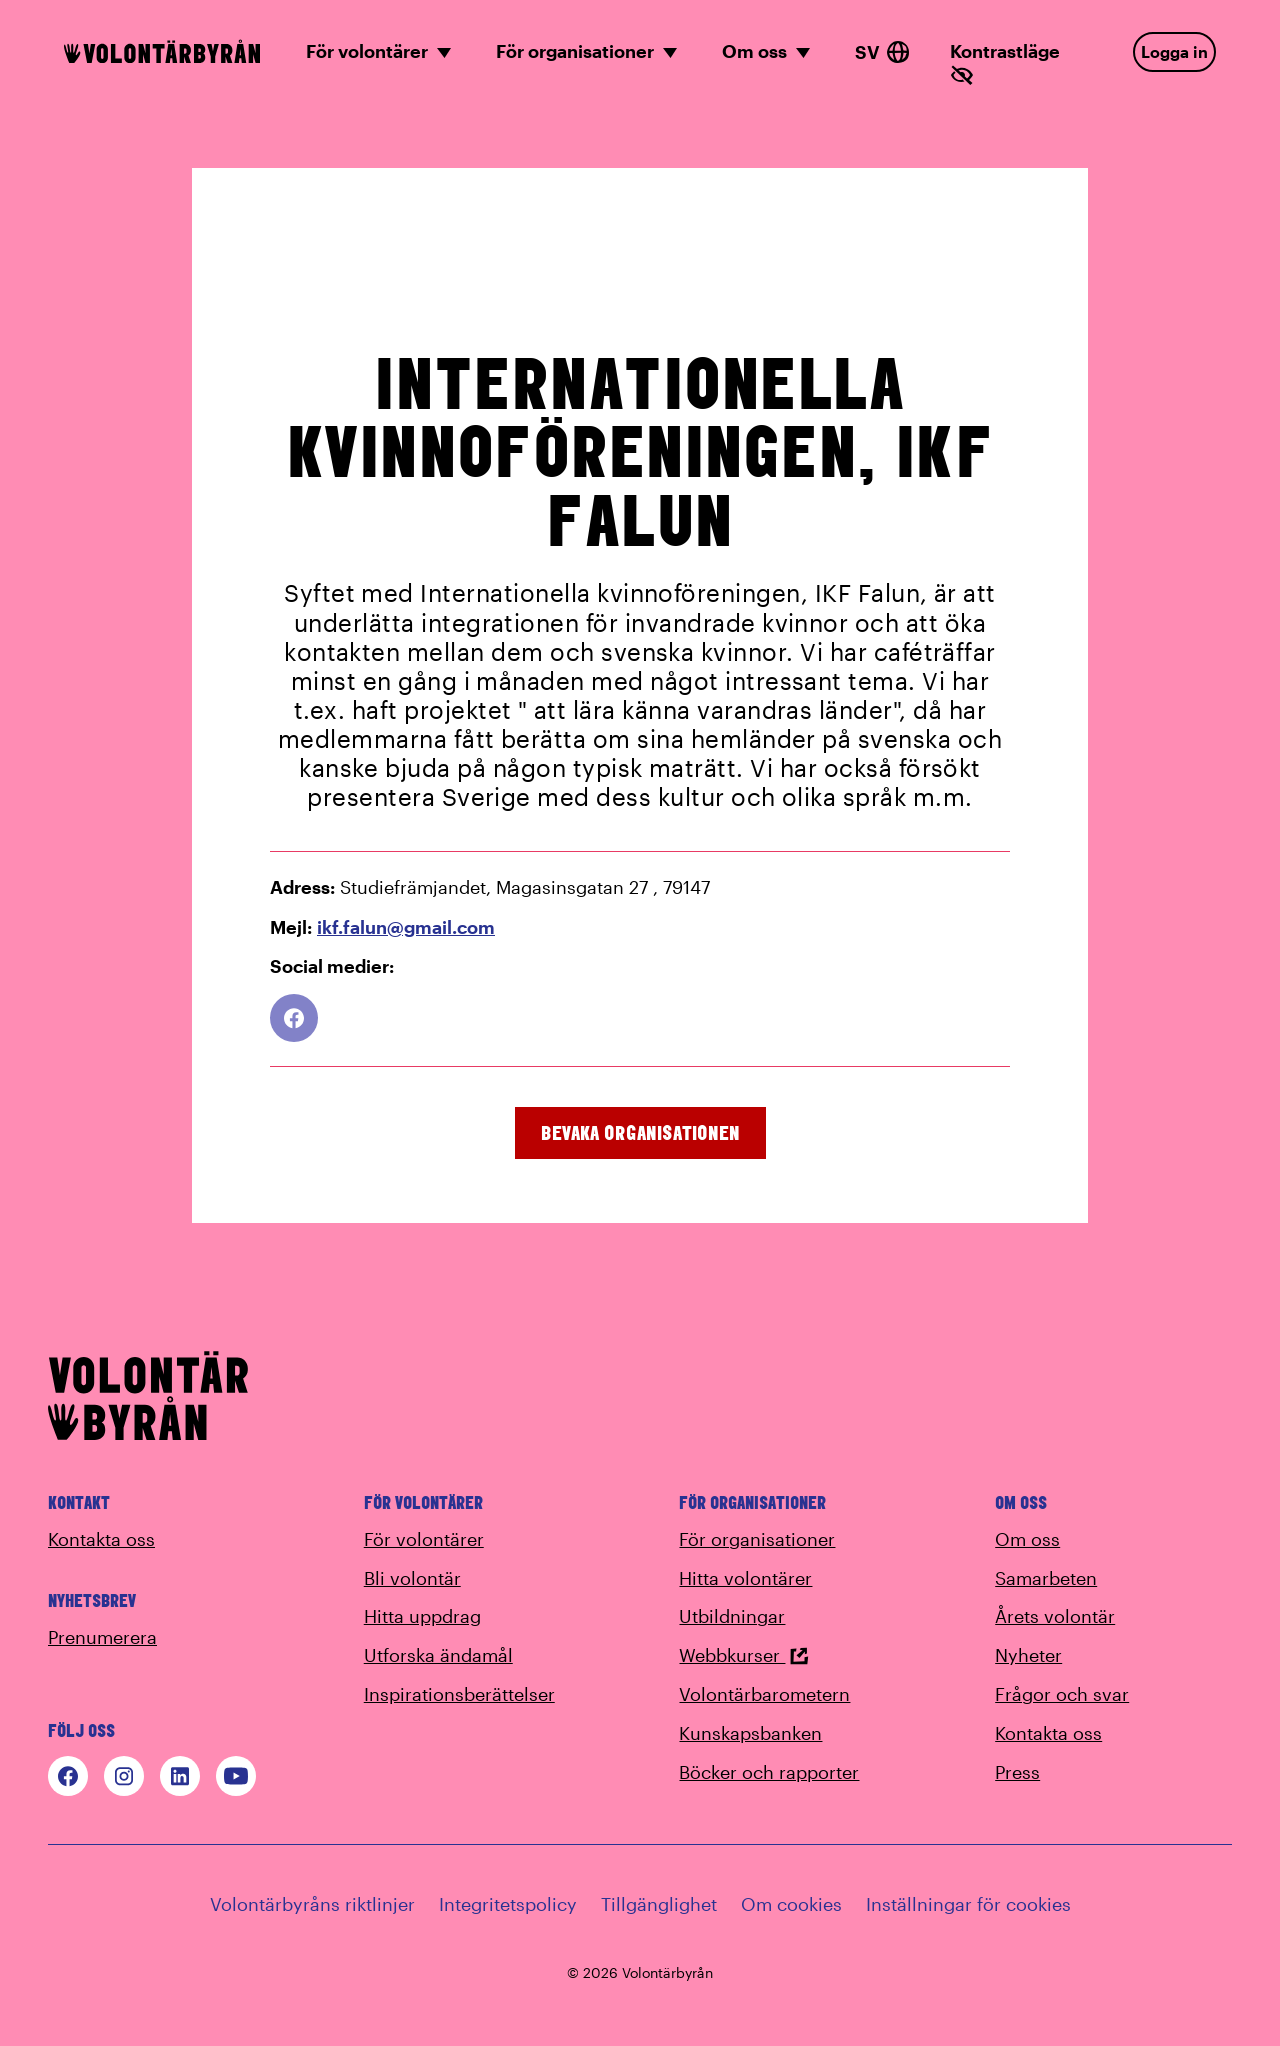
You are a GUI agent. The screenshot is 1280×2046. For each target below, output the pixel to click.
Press (1017, 1772)
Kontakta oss (101, 1539)
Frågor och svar (1062, 1694)
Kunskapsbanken (750, 1733)
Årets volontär (1055, 1616)
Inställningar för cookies (968, 1904)
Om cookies (791, 1904)
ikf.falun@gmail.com (406, 927)
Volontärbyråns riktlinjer (312, 1904)
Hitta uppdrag (422, 1616)
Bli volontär (412, 1578)
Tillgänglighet (659, 1904)
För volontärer (424, 1539)
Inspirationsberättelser (459, 1694)
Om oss (1027, 1539)
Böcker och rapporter (769, 1772)
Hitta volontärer (745, 1578)
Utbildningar (732, 1616)
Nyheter (1028, 1655)
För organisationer (757, 1539)
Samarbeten (1046, 1578)
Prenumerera (102, 1637)
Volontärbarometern (764, 1694)
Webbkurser (744, 1655)
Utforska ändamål (438, 1655)
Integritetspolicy (508, 1904)
